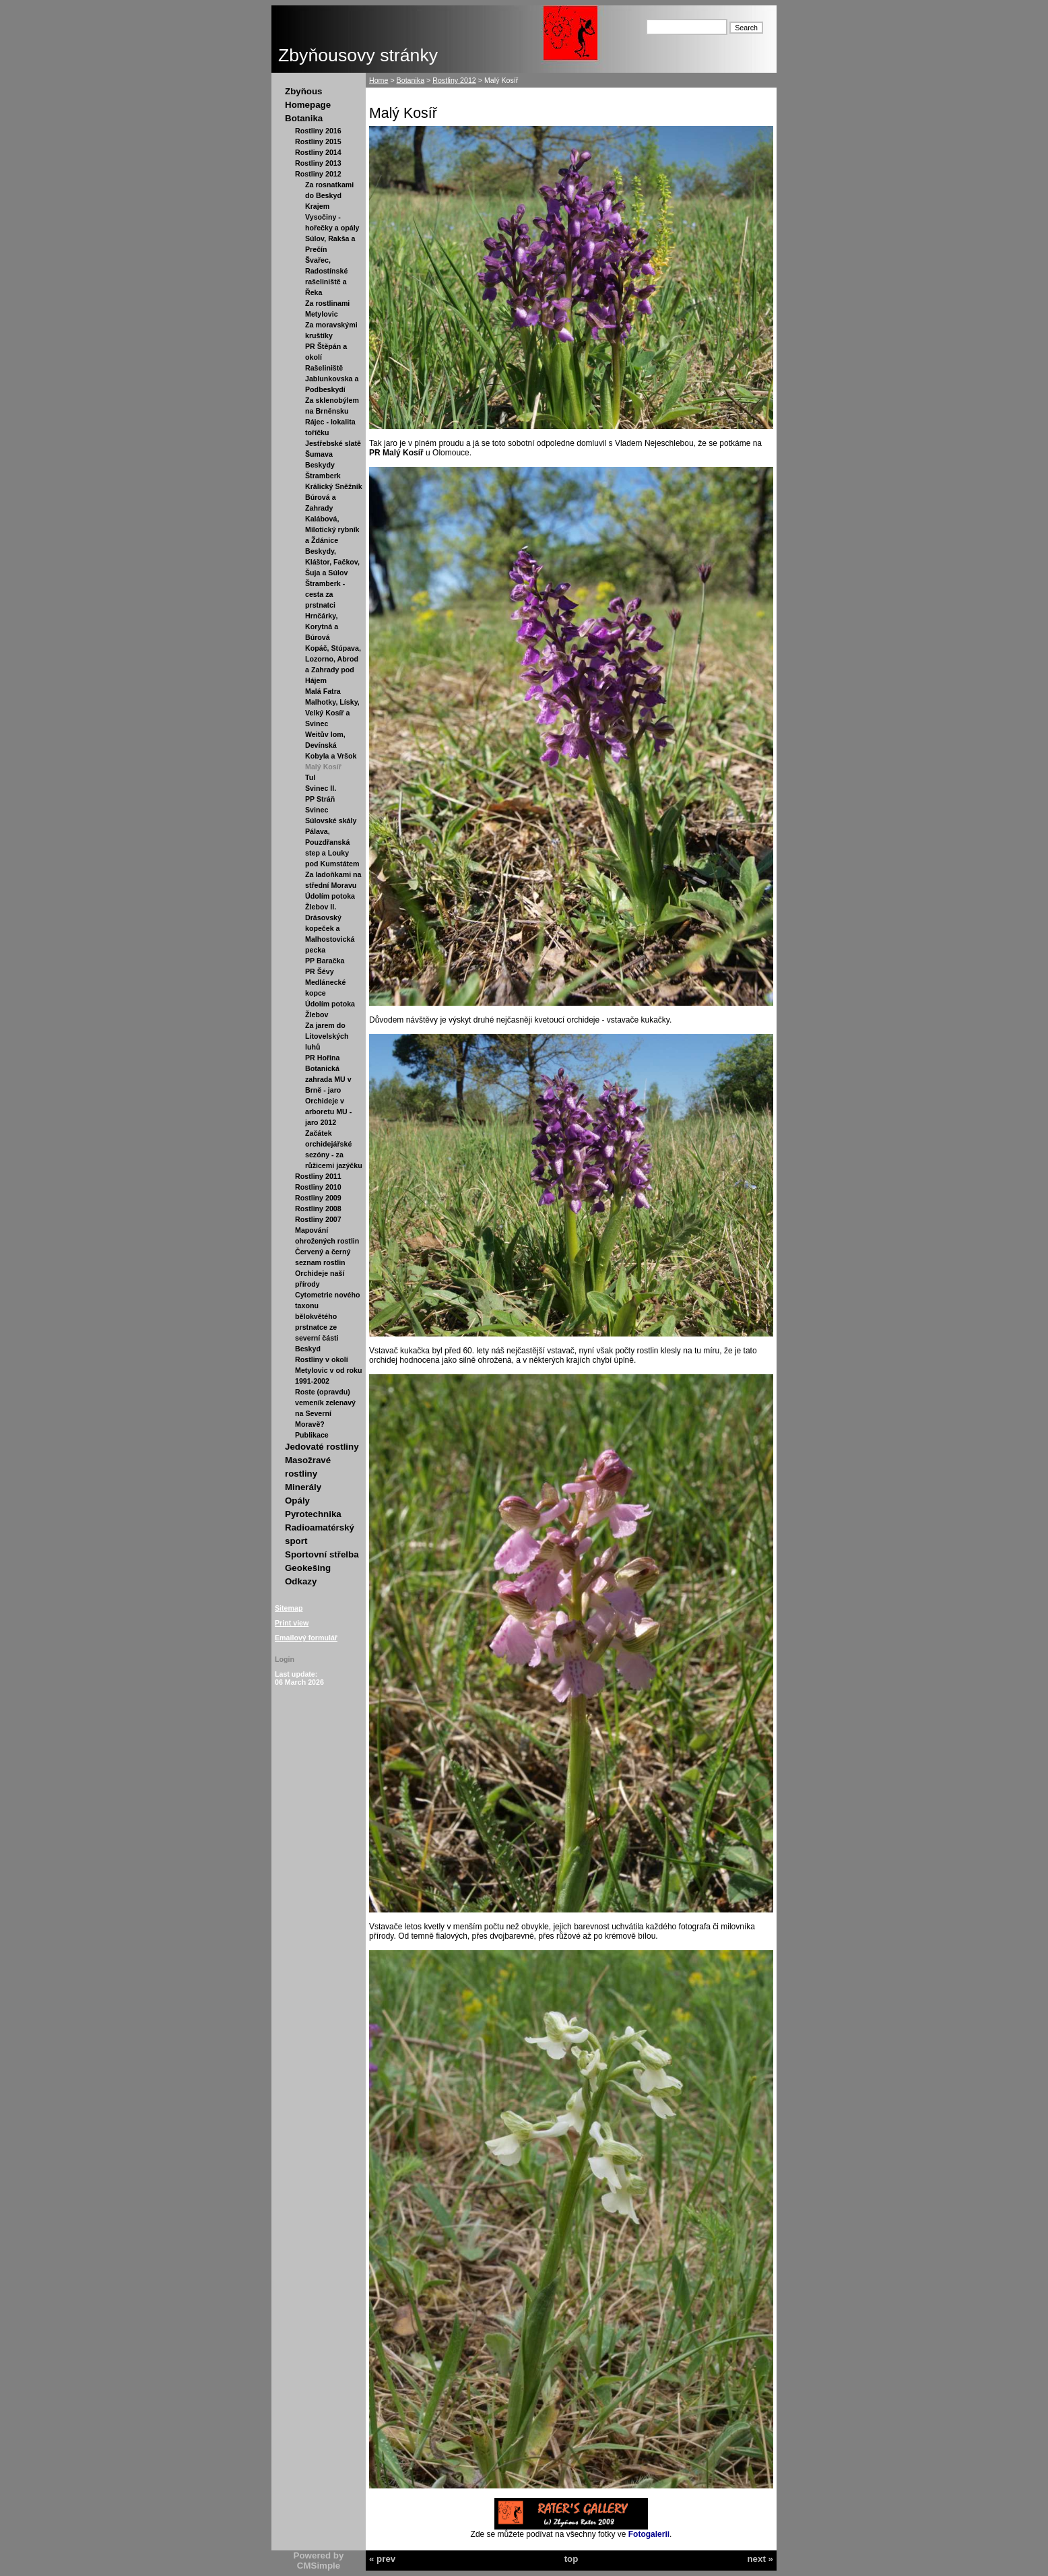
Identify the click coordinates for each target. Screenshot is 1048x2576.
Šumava (319, 454)
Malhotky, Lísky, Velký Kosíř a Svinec (332, 713)
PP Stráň (320, 799)
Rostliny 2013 (318, 163)
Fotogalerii (648, 2534)
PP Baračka (324, 961)
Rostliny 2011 (318, 1176)
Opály (297, 1500)
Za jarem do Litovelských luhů (327, 1036)
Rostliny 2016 (318, 131)
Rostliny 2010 (318, 1187)
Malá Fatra (323, 691)
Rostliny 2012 (318, 174)
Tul (310, 777)
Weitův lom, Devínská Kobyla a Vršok (330, 745)
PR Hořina (322, 1058)
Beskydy (320, 465)
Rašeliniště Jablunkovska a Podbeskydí (331, 378)
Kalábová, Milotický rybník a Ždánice (332, 529)
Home (378, 80)
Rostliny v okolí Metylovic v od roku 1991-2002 (328, 1370)
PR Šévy (319, 971)
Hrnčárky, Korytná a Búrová (321, 626)
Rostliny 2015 (318, 141)
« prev (382, 2559)
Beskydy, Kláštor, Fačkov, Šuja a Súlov (332, 562)
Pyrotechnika (313, 1514)
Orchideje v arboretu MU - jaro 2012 (328, 1111)
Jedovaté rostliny (322, 1447)
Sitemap (288, 1608)
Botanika (304, 118)
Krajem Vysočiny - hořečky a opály (332, 217)
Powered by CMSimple (319, 2560)
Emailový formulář (306, 1638)
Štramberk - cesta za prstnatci (325, 594)
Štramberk (323, 476)
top (571, 2559)
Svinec (316, 810)
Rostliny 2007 (318, 1219)
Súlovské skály (330, 820)
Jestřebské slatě (333, 443)
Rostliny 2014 (318, 152)
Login (284, 1659)
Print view (291, 1623)
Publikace (312, 1435)
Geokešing (308, 1568)
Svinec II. (320, 788)
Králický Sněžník (333, 486)
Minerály (303, 1487)
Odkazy (301, 1581)
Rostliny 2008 (318, 1208)
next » (760, 2559)
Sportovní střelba (322, 1554)
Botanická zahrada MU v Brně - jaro (328, 1079)
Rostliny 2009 (318, 1198)
